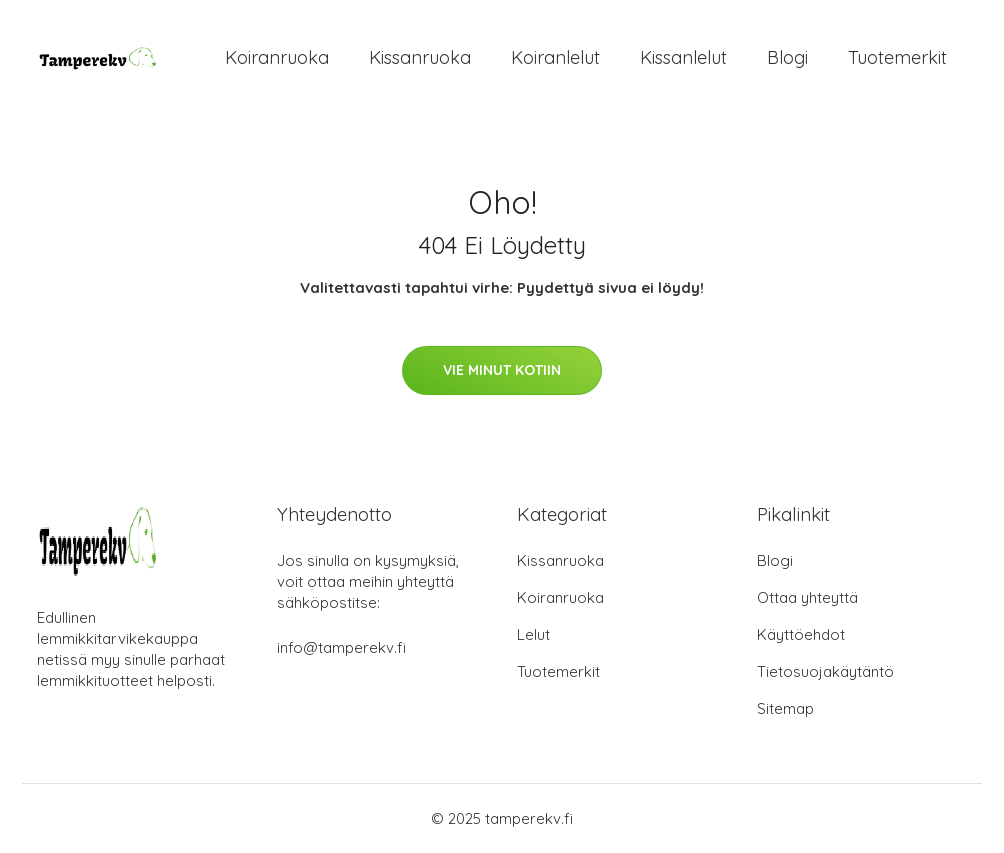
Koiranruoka (277, 57)
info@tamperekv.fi (341, 647)
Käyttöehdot (801, 634)
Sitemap (785, 708)
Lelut (533, 634)
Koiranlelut (555, 57)
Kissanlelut (683, 57)
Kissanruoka (420, 57)
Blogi (787, 57)
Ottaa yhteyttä (807, 597)
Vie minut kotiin (502, 370)
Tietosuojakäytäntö (825, 671)
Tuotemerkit (897, 57)
